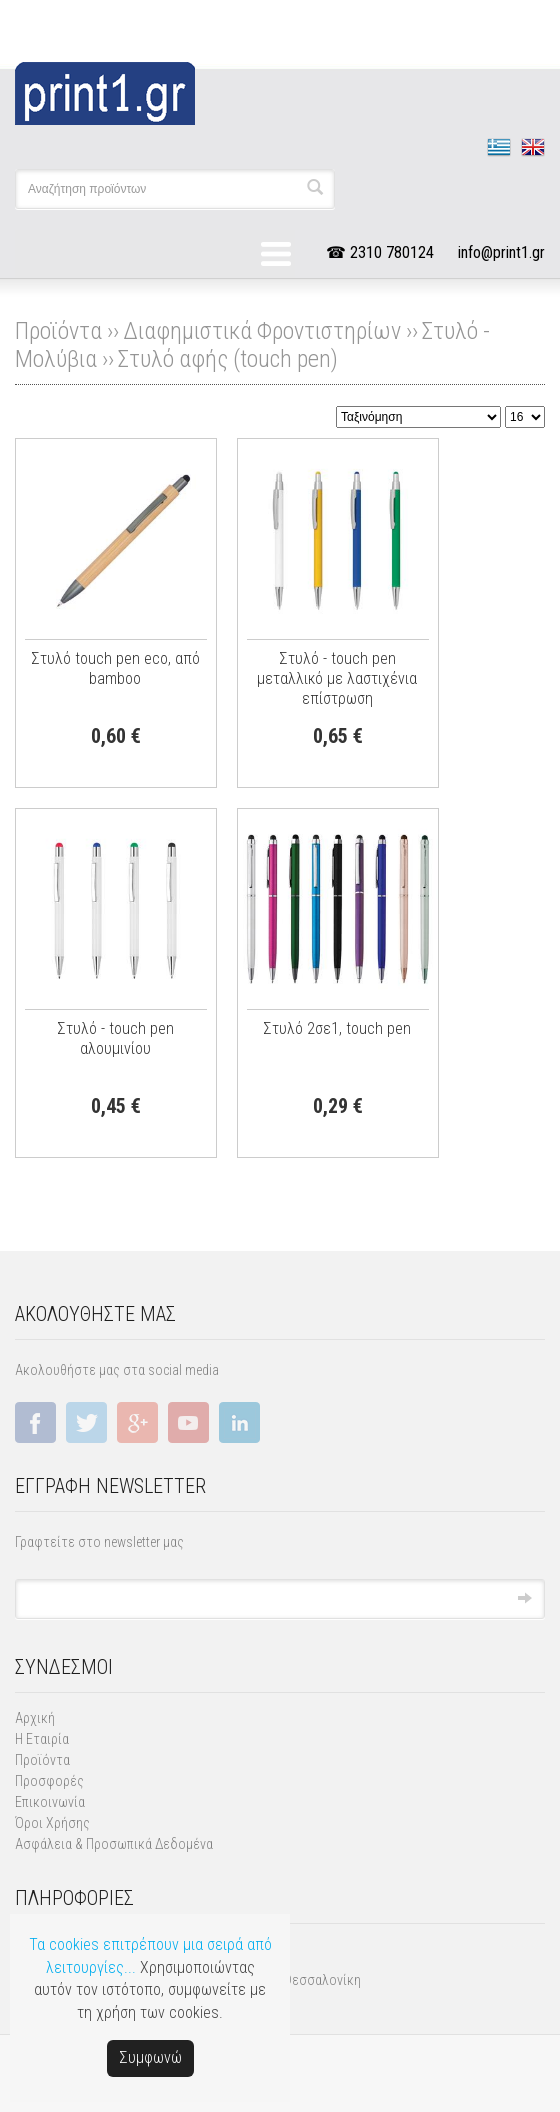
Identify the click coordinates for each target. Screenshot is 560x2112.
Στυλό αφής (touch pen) (228, 359)
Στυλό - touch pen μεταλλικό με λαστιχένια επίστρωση (337, 678)
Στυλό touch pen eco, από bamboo (115, 668)
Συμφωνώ (150, 2057)
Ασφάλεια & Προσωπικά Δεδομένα (114, 1844)
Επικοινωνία (50, 1802)
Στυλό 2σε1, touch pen (337, 1028)
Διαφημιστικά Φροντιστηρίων (262, 331)
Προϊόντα (42, 1760)
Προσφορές (49, 1781)
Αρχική (35, 1718)
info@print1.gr (501, 252)
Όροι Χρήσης (52, 1823)
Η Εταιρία (42, 1739)
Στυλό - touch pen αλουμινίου (115, 1038)
